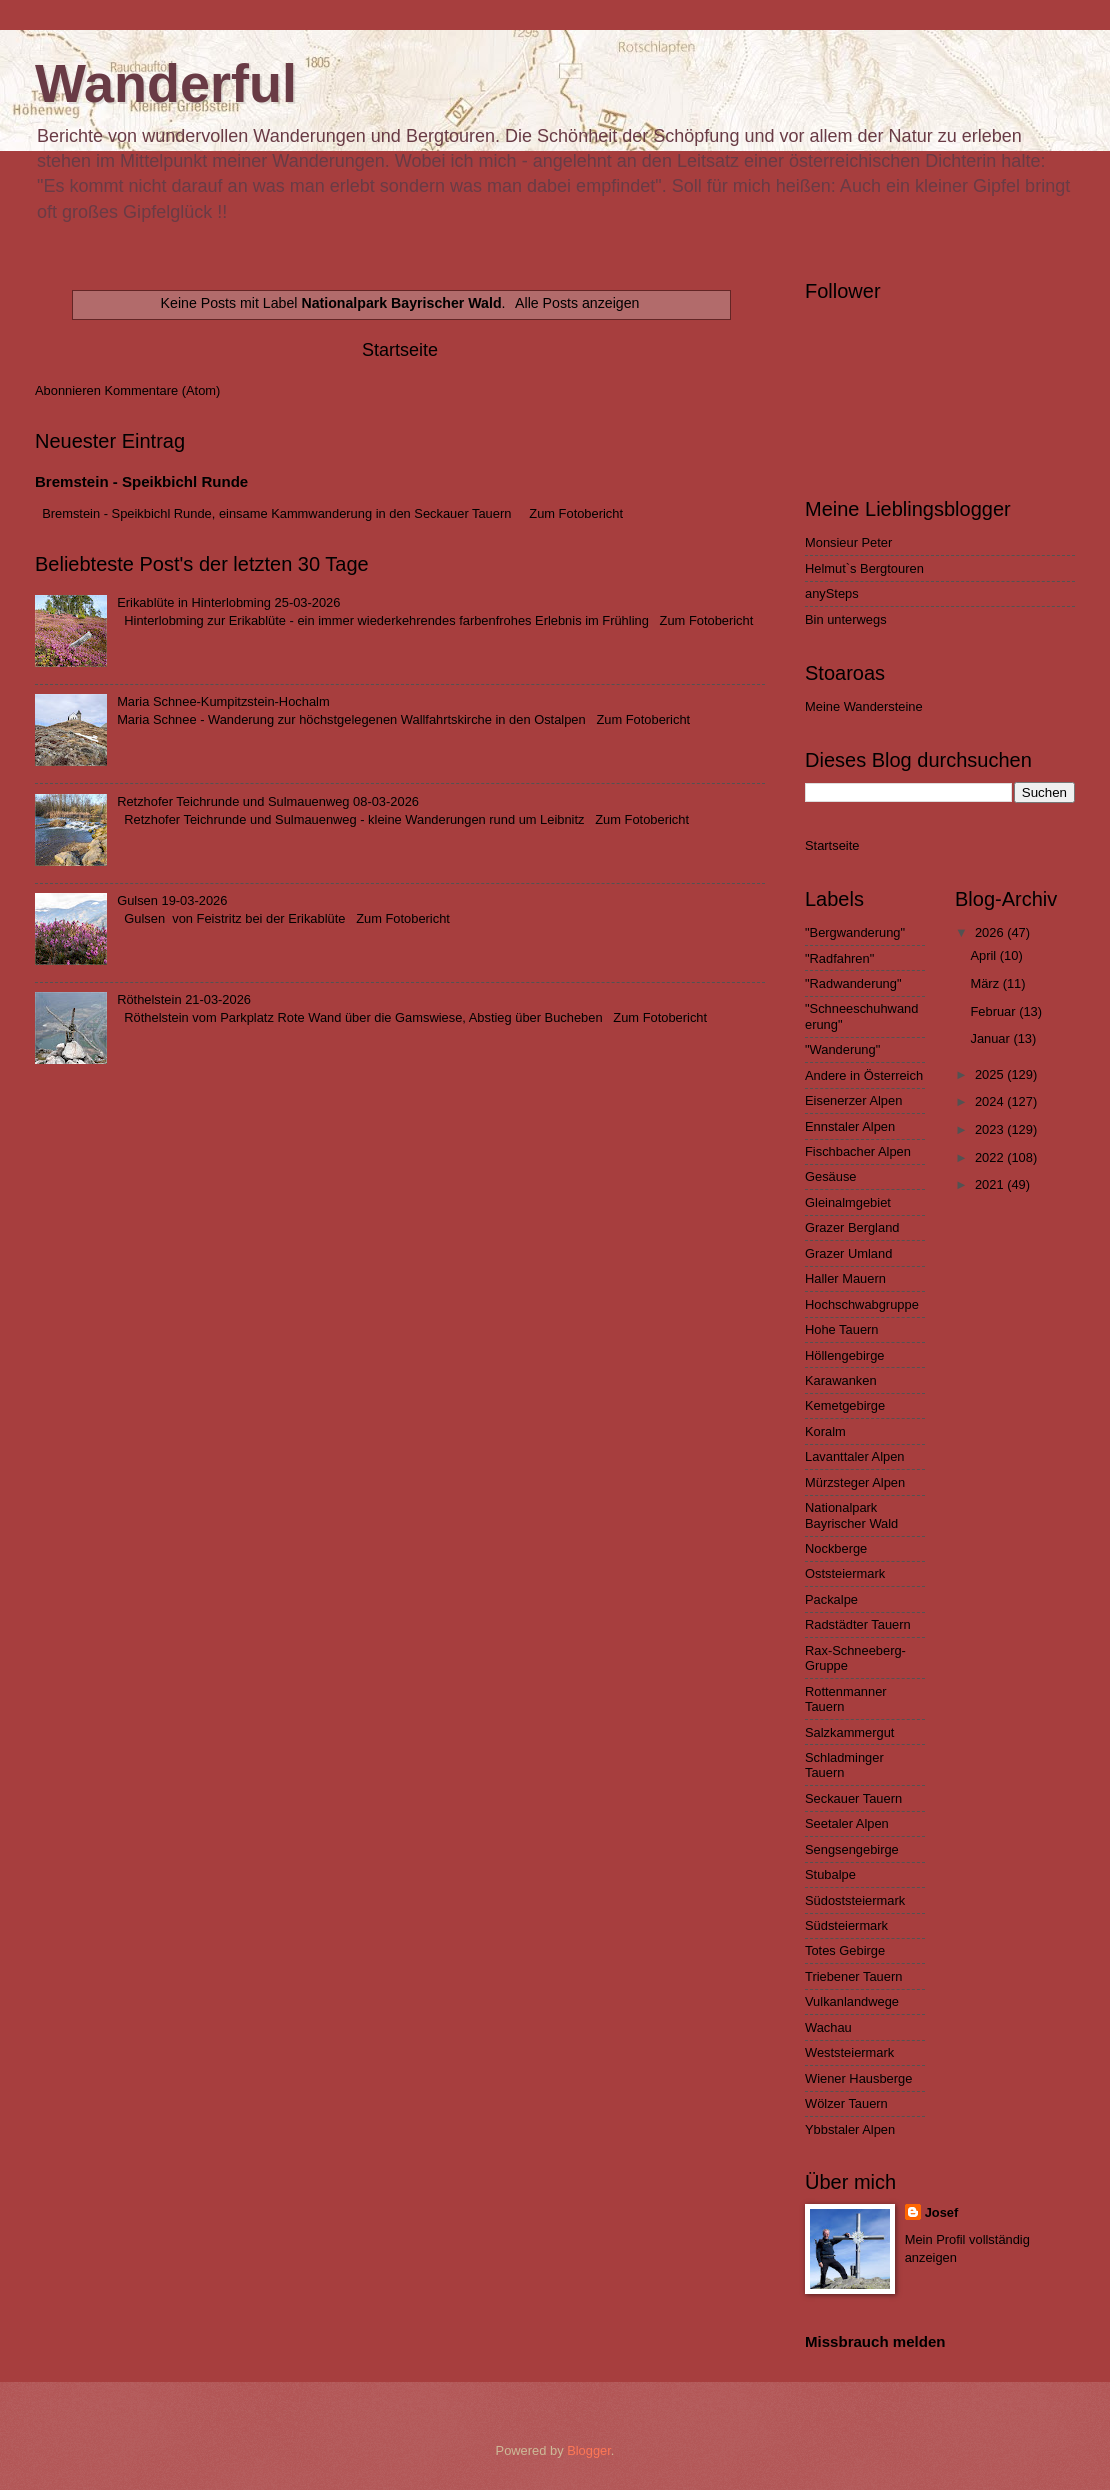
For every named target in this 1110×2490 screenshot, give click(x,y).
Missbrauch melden (875, 2341)
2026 (991, 932)
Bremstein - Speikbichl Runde (141, 481)
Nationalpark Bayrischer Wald (851, 1515)
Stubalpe (830, 1874)
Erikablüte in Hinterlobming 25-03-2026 (228, 602)
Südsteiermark (846, 1925)
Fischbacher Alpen (858, 1151)
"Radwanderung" (853, 983)
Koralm (825, 1431)
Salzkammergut (849, 1732)
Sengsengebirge (852, 1849)
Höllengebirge (844, 1355)
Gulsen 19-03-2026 (172, 900)
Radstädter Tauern (858, 1624)
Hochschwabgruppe (862, 1304)
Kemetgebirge (845, 1405)
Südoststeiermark (855, 1900)
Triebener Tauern (853, 1976)
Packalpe (831, 1599)
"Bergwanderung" (855, 932)
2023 (991, 1129)
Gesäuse (831, 1176)
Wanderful (166, 83)
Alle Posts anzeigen (577, 303)
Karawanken (841, 1380)
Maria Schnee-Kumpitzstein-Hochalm (223, 701)
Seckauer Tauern (853, 1798)
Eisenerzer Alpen (853, 1100)
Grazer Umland (848, 1253)
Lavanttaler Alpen (855, 1456)
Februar (994, 1011)
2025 (991, 1074)
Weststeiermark (849, 2052)
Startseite (400, 350)
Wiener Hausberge (858, 2078)
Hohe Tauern (842, 1329)
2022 (991, 1157)
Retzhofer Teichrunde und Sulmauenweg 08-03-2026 (268, 801)
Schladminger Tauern (844, 1765)
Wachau (828, 2027)
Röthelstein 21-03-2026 (184, 999)
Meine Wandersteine (864, 706)
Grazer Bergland (852, 1227)
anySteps (832, 593)
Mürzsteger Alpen (855, 1482)
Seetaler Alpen (847, 1823)
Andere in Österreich (864, 1075)
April (984, 955)
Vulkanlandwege (852, 2001)
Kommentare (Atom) (162, 390)
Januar (991, 1038)
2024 (991, 1101)
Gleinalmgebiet (848, 1202)
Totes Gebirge (845, 1950)
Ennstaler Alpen (850, 1126)
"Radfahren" (839, 958)
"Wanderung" (842, 1049)
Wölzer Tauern (846, 2103)
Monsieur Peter (848, 542)
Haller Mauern (845, 1278)
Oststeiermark (845, 1573)
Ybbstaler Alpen (850, 2129)
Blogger (589, 2450)
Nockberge (836, 1548)
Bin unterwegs (846, 619)
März (986, 983)
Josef (942, 2212)
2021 (991, 1184)
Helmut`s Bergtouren (864, 568)
